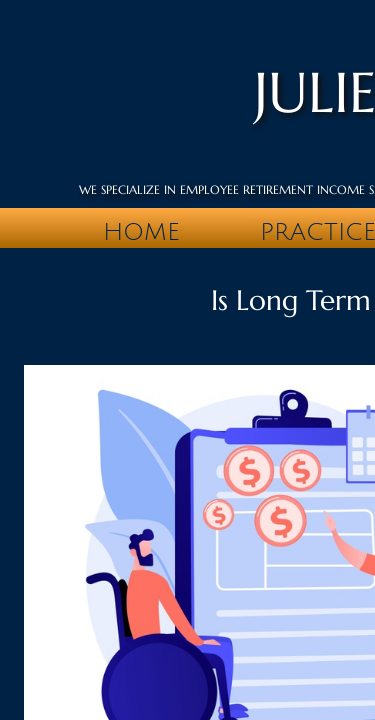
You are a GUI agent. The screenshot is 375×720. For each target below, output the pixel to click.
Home (141, 232)
